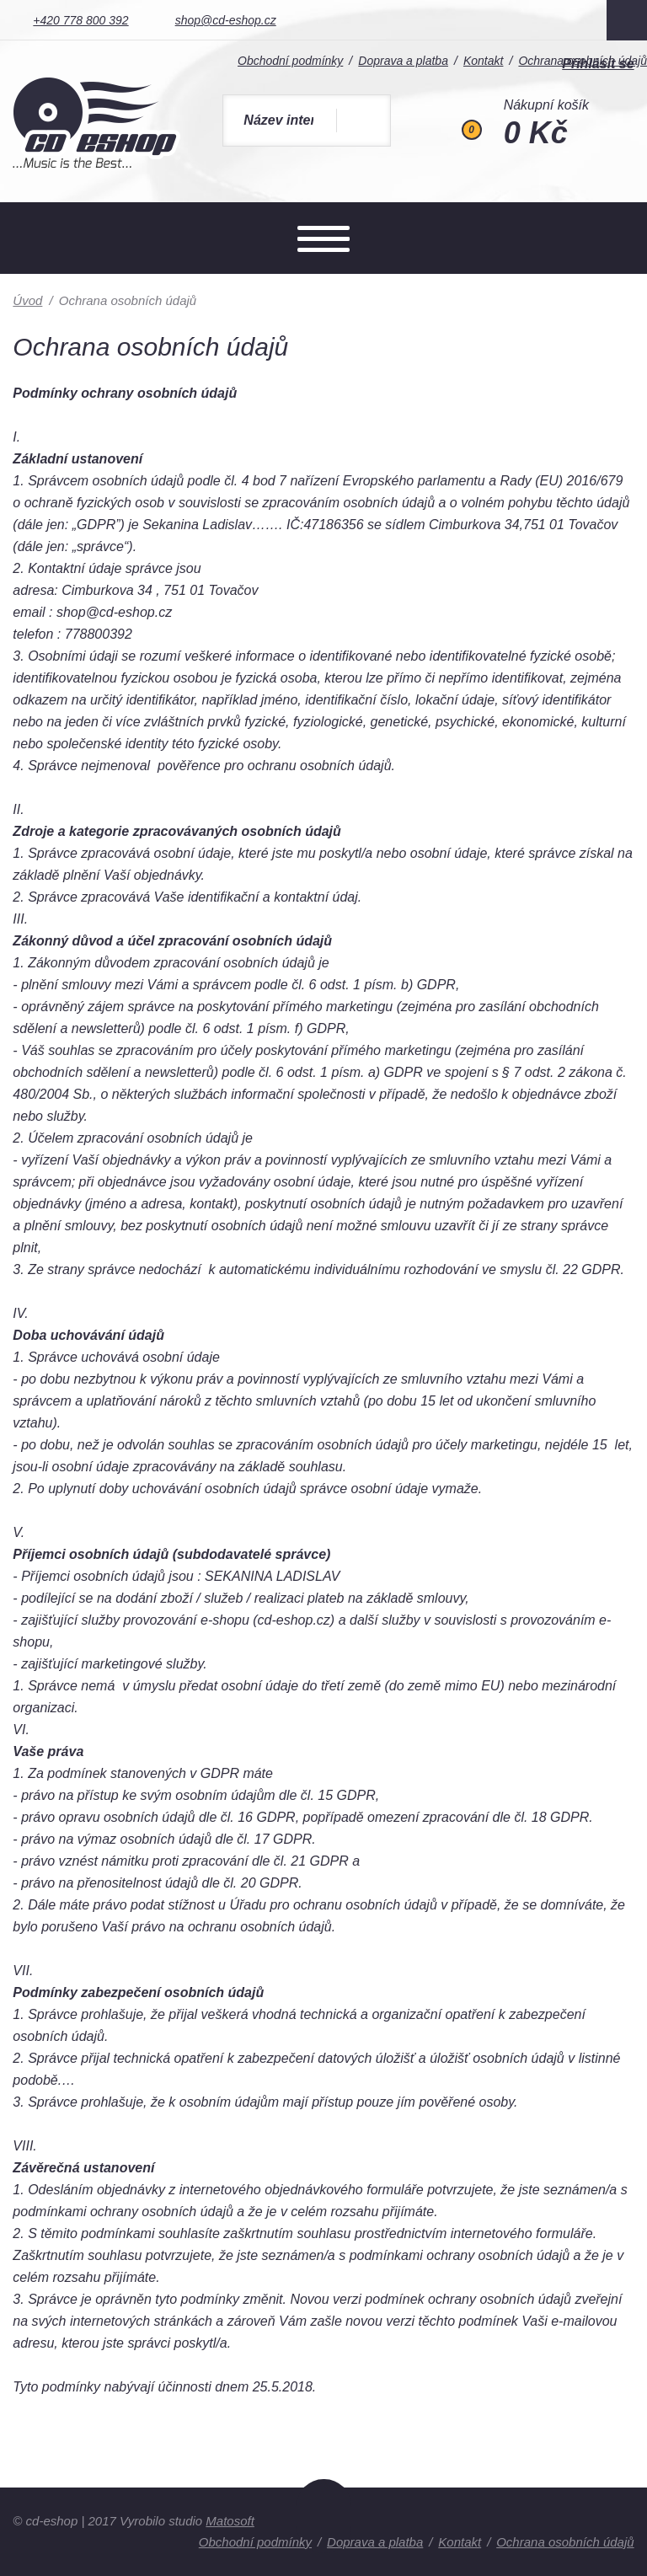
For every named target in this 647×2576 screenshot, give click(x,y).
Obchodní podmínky (255, 2542)
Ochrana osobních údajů (565, 2542)
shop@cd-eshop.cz (225, 20)
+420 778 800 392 (80, 20)
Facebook (627, 20)
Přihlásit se (598, 63)
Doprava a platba (375, 2542)
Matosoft (230, 2521)
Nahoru (324, 2516)
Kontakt (459, 2542)
